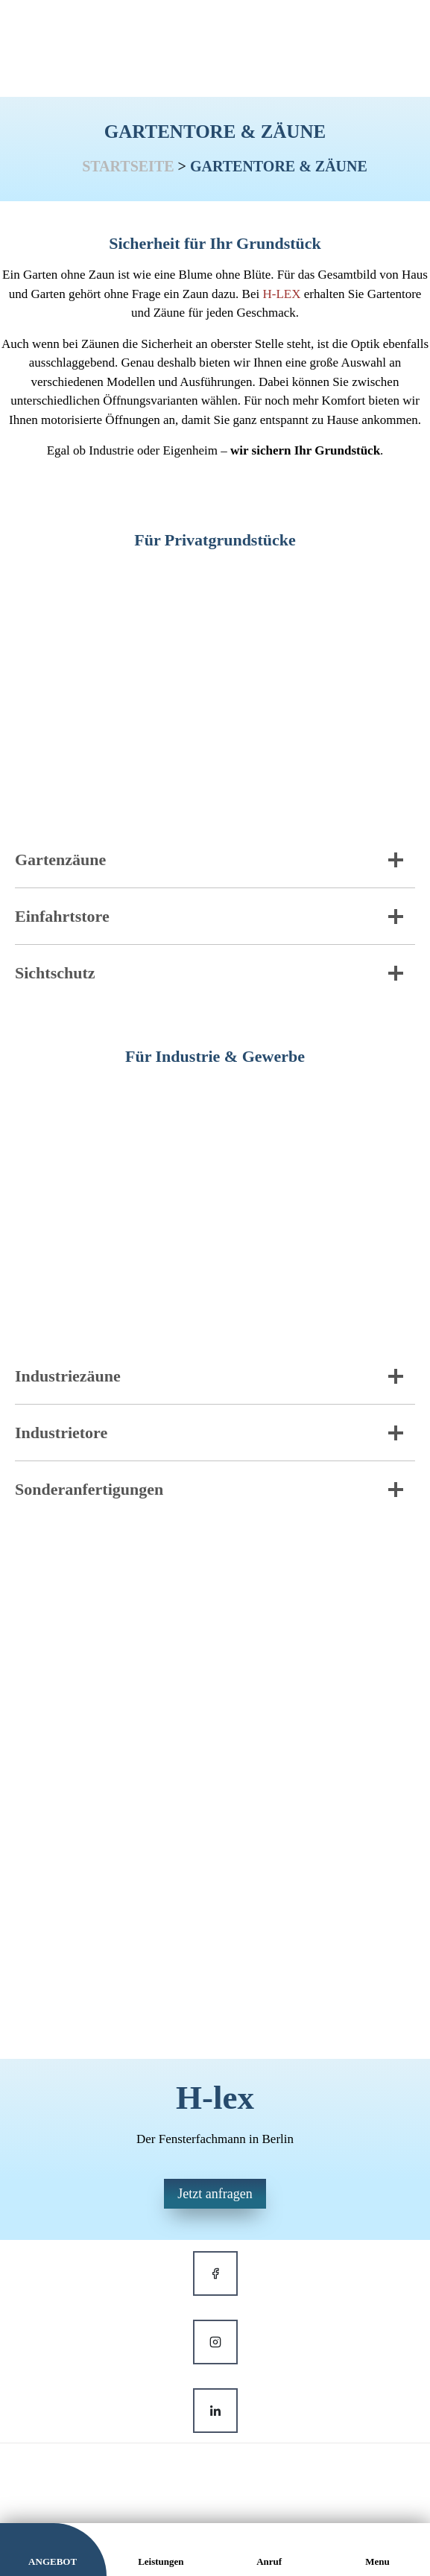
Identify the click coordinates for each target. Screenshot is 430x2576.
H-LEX (281, 294)
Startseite (128, 166)
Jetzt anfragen (214, 2193)
